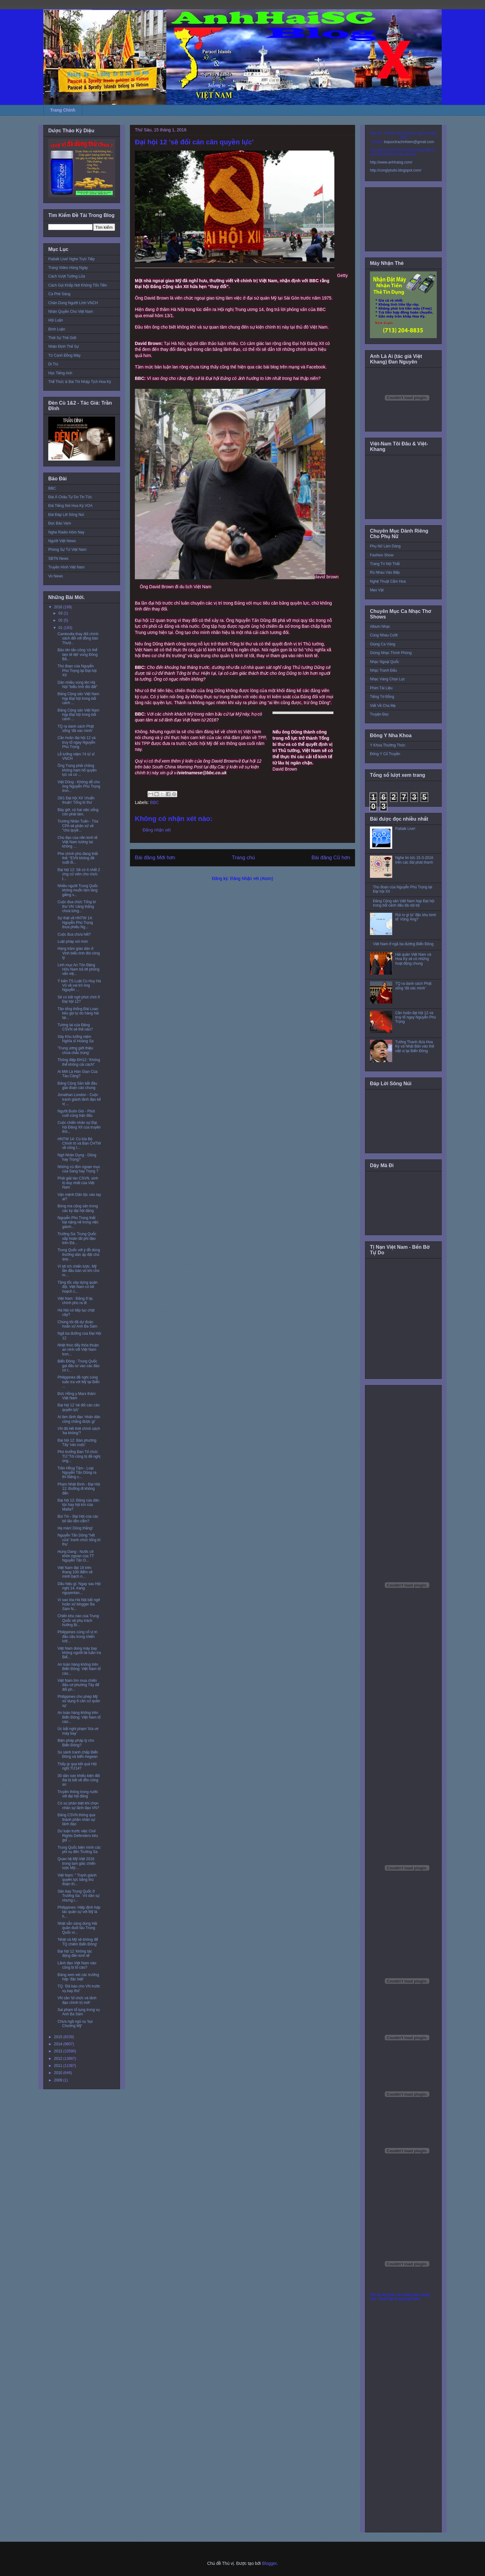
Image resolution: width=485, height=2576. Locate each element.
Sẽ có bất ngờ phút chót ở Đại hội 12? (79, 999)
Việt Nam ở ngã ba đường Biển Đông (403, 944)
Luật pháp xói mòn (73, 941)
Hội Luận (55, 320)
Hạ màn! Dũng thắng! (75, 1528)
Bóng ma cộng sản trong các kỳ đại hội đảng (78, 1208)
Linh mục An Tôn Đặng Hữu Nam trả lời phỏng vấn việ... (78, 969)
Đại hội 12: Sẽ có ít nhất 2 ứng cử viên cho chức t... (79, 874)
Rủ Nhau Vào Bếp (385, 572)
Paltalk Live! (405, 829)
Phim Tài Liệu (381, 688)
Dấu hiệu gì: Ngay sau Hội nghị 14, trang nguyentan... (79, 1588)
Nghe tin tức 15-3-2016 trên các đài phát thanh (414, 860)
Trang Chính (62, 110)
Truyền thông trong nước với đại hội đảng (78, 1794)
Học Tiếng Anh (60, 373)
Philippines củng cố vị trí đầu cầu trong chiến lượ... (77, 1636)
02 (61, 620)
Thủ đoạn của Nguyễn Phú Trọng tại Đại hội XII (77, 670)
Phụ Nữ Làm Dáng (385, 546)
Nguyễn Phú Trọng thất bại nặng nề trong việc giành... (78, 1222)
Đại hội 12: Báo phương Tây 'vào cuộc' (77, 1442)
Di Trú (53, 364)
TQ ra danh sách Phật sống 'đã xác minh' (76, 728)
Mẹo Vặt (377, 590)
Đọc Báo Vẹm (59, 523)
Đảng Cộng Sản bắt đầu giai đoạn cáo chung (77, 1085)
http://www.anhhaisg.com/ (391, 162)
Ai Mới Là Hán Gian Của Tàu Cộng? (77, 1073)
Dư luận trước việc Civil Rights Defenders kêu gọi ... (78, 1835)
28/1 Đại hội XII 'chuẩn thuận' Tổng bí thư (76, 800)
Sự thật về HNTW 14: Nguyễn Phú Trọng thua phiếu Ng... (75, 922)
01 (61, 628)
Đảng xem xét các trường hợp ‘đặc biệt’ (78, 1977)
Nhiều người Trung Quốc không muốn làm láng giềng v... (78, 890)
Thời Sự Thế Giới (62, 338)
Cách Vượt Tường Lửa (66, 276)
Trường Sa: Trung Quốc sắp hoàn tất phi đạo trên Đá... (77, 1238)
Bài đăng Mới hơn (155, 858)
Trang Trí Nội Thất (385, 564)
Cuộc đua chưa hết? (74, 934)
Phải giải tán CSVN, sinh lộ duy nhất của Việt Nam (78, 1182)
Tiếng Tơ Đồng (382, 697)
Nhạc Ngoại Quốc (384, 662)
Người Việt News (62, 541)
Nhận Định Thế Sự (63, 346)
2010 (58, 2073)
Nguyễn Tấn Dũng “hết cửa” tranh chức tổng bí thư (79, 1539)
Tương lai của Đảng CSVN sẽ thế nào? (75, 1027)
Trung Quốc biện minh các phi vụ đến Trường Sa (79, 1849)
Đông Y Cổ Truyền (385, 754)
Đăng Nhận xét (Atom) (251, 878)
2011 (58, 2066)
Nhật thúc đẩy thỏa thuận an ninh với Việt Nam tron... (78, 1349)
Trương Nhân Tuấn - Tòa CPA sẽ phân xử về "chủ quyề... (78, 825)
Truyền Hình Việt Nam (66, 567)
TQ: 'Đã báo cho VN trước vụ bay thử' (79, 1988)
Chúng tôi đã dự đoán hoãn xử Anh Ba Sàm (77, 1324)
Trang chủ (243, 858)
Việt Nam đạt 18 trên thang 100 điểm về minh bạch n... (75, 1572)
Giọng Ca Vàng (382, 644)
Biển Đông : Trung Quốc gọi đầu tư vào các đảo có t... (79, 1365)
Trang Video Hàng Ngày (68, 268)
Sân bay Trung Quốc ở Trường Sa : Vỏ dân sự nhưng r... (79, 1895)
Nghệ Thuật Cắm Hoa (388, 581)
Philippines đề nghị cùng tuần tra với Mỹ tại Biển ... (79, 1381)
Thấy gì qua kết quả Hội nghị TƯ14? (77, 1766)
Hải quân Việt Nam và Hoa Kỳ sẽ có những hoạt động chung (413, 959)
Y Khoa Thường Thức (387, 745)
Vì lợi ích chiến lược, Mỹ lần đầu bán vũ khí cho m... (78, 1270)
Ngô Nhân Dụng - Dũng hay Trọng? (77, 1157)
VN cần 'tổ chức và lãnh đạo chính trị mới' (77, 2000)
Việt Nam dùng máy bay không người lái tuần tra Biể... (79, 1653)
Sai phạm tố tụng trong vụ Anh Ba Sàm (79, 2012)
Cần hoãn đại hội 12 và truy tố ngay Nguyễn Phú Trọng (77, 742)
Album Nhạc (380, 626)
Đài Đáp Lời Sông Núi (66, 514)
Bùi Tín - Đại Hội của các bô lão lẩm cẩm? (78, 1518)
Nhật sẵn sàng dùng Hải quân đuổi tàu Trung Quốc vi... (77, 1928)
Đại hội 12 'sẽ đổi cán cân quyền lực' (79, 1407)
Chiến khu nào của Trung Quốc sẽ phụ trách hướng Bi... (78, 1620)
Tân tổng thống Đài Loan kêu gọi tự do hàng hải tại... (78, 1013)
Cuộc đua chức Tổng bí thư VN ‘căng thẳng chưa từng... (77, 906)
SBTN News (58, 558)
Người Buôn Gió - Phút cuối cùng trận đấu (76, 1113)
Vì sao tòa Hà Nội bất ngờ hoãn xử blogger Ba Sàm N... (79, 1604)
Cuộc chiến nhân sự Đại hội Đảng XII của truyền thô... (79, 1127)
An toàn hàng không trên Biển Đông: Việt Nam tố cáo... (79, 1669)
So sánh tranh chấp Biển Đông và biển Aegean (78, 1754)
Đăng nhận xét (157, 829)
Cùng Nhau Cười (384, 635)
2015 (58, 2037)
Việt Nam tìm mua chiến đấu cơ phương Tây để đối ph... (78, 1685)
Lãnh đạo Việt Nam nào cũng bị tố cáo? (77, 1965)
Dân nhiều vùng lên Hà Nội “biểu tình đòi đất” (77, 684)
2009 (58, 2080)
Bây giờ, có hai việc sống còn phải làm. (78, 812)
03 (61, 613)
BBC (154, 802)
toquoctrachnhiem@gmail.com (409, 142)
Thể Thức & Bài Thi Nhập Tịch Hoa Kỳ (79, 382)
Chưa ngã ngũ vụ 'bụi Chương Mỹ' (75, 2023)
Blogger (269, 2563)
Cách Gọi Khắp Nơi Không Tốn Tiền (77, 285)
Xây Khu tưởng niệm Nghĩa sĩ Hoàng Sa (75, 1039)
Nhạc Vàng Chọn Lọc (387, 679)
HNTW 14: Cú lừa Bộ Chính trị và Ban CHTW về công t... (79, 1143)
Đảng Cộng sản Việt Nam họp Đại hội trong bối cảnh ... (78, 698)
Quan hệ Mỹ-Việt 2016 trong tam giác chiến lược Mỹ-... (77, 1863)
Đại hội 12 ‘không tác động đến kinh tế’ (75, 1953)
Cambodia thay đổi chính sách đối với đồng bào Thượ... (78, 638)
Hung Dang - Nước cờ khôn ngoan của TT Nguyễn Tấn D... (76, 1556)
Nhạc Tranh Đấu (383, 670)
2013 (58, 2051)
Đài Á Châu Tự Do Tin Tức (70, 497)
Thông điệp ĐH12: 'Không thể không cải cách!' (79, 1062)
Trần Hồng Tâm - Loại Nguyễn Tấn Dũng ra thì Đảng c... (77, 1472)
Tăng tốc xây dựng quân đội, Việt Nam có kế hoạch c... (77, 1287)
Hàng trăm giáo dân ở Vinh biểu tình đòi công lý (79, 953)
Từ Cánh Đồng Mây (64, 355)
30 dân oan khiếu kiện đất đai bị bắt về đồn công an (79, 1780)
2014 (58, 2044)
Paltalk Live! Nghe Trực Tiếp (71, 259)
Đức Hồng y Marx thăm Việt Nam (77, 1396)
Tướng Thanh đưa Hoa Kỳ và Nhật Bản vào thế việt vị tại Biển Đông (414, 1046)
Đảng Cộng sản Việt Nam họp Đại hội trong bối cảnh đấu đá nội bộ (403, 903)
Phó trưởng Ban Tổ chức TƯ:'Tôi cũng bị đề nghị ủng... (79, 1456)
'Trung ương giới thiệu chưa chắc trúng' (75, 1050)
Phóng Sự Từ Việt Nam (67, 549)
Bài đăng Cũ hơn (330, 858)
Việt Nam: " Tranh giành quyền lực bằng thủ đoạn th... (77, 1879)
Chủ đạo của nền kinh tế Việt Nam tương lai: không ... (77, 842)
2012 (58, 2058)
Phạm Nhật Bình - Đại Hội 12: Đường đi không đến (79, 1488)
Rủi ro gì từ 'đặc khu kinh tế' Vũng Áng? (415, 917)
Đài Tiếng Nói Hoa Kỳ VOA (70, 506)
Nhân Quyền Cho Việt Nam (70, 311)
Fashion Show (381, 555)
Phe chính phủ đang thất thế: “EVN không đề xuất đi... (78, 858)
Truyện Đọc (379, 714)
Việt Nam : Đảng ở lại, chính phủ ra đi (75, 1300)
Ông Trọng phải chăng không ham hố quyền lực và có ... (77, 770)
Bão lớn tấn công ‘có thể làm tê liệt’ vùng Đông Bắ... (78, 654)
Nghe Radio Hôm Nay (66, 532)
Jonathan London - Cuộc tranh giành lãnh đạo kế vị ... (79, 1099)
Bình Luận (56, 329)
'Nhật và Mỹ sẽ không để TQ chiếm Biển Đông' (78, 1941)
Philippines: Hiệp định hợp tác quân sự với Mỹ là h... (79, 1912)
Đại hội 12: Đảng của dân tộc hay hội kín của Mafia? (78, 1504)
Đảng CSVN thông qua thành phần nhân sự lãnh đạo (76, 1819)
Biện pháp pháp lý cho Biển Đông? (76, 1742)
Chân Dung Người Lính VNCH (73, 303)
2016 (58, 607)
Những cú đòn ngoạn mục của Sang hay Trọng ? (79, 1169)
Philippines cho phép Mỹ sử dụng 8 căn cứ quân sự (79, 1701)
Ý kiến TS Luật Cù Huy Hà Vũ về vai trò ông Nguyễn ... (79, 985)
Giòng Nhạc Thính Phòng (391, 653)
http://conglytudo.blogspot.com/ (395, 170)
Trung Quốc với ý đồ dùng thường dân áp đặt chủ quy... (79, 1254)
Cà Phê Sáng (59, 294)
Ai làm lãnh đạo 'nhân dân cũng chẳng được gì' (79, 1419)
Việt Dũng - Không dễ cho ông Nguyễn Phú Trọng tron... (79, 786)
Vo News (55, 576)
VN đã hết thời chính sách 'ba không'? (79, 1430)
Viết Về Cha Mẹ (383, 706)
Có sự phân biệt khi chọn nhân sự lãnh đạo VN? (78, 1805)
